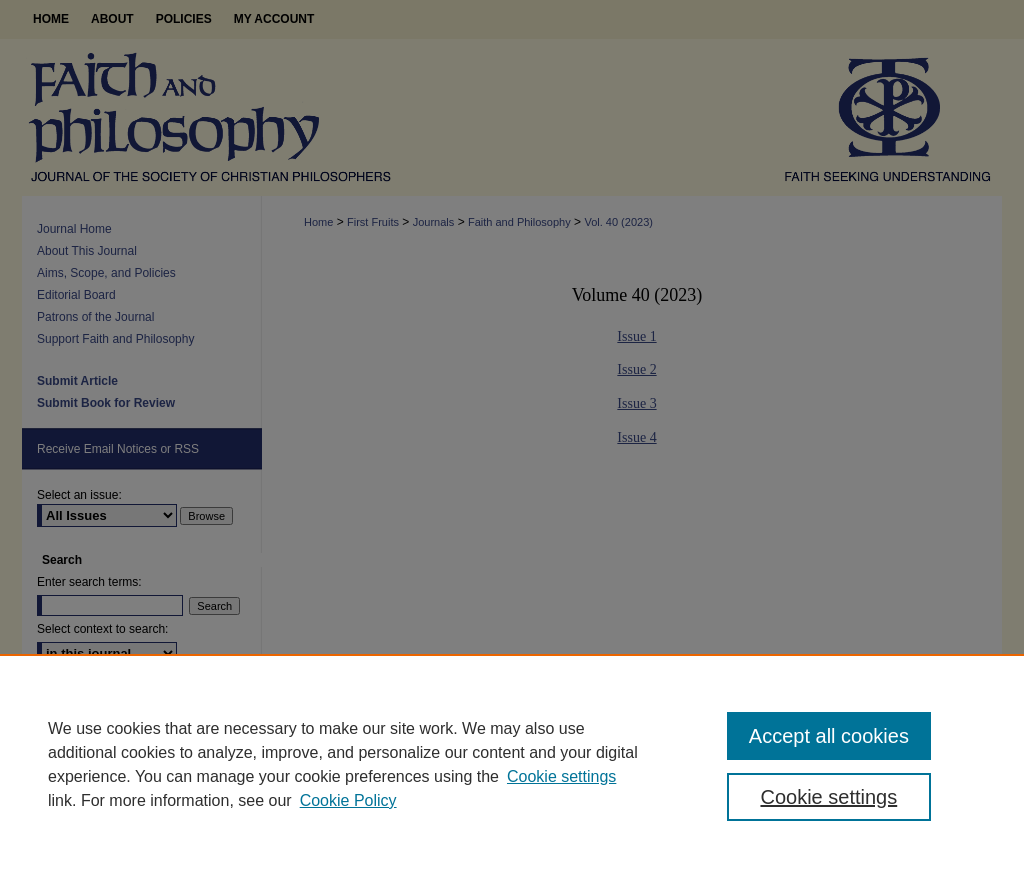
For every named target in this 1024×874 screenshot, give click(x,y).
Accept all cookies (829, 736)
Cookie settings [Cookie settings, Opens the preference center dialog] (828, 797)
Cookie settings (561, 776)
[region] (512, 764)
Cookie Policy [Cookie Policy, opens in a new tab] (348, 800)
